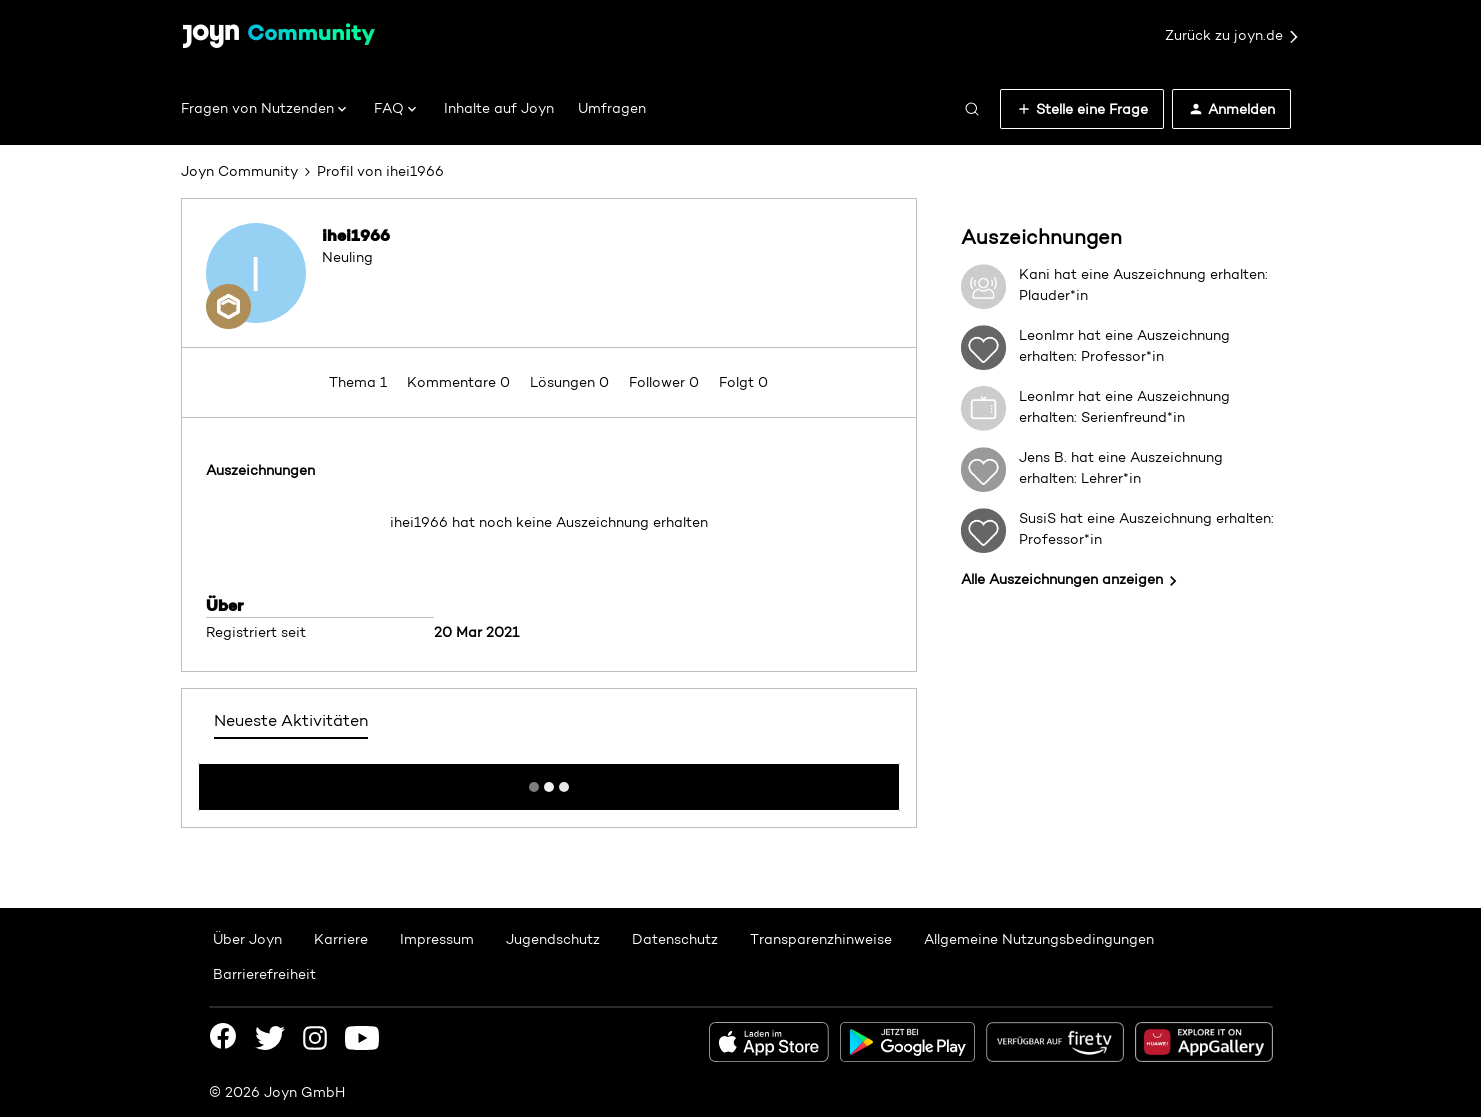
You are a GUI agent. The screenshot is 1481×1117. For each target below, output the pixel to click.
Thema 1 (360, 382)
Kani (1034, 274)
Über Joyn (247, 939)
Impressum (437, 939)
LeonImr (1046, 335)
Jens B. (1043, 457)
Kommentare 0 (460, 382)
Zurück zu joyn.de (1233, 36)
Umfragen (612, 108)
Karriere (341, 939)
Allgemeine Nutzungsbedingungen (1039, 939)
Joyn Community (239, 171)
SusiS (1037, 518)
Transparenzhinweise (821, 939)
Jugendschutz (553, 939)
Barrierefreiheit (264, 974)
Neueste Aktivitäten (291, 720)
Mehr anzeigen (549, 781)
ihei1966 (356, 235)
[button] (1082, 109)
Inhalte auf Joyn (499, 108)
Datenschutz (675, 939)
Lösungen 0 (571, 382)
